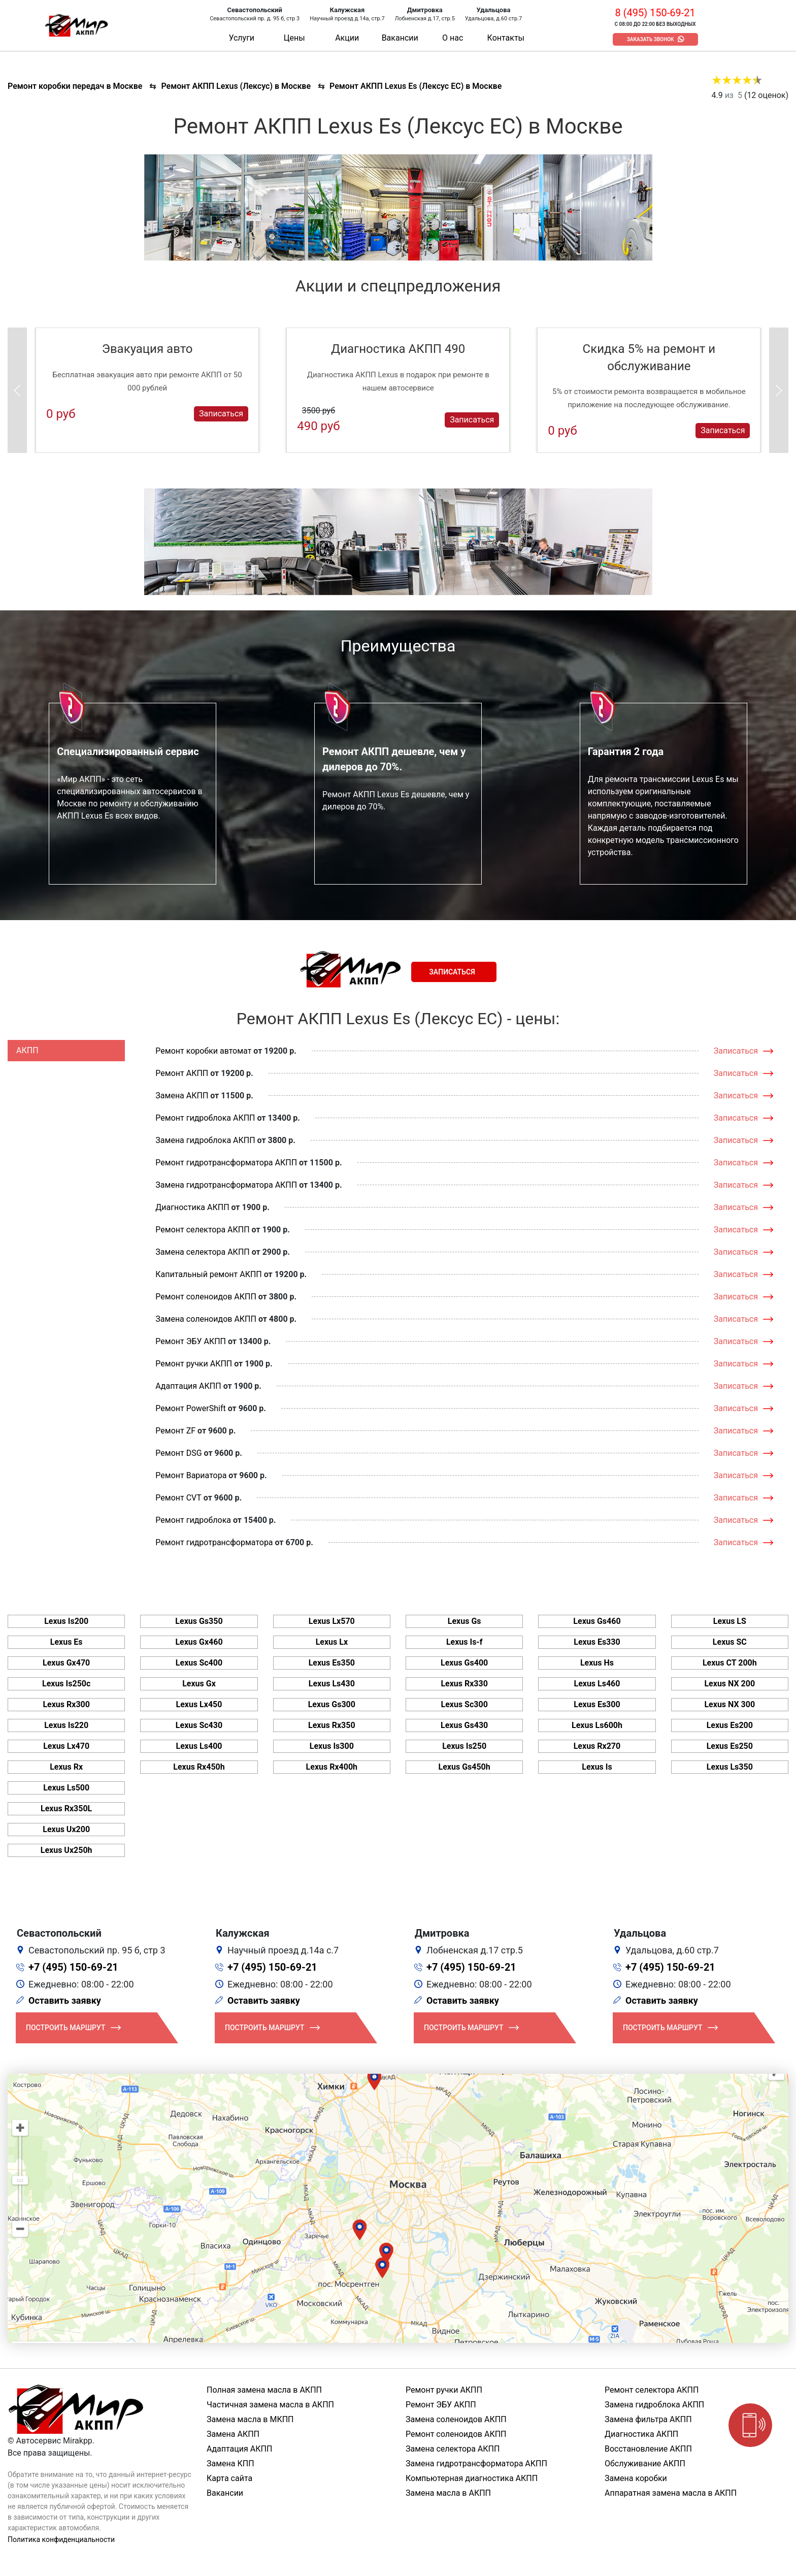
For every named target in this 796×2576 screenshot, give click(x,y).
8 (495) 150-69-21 (655, 13)
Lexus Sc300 (464, 1704)
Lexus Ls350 (730, 1767)
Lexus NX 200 (729, 1683)
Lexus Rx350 (331, 1725)
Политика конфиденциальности (61, 2539)
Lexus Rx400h (331, 1767)
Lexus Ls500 (66, 1787)
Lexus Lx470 (66, 1746)
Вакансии (400, 38)
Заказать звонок (650, 39)
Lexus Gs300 (331, 1704)
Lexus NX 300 (729, 1704)
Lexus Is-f (464, 1642)
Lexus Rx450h (198, 1767)
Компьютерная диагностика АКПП (472, 2478)
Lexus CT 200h (730, 1663)
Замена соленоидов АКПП (205, 1319)
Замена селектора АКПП (202, 1252)
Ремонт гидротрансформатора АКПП (226, 1162)
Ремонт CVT (178, 1498)
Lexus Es (66, 1642)
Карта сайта (229, 2478)
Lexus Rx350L (66, 1808)
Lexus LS (729, 1621)
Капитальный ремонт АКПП (208, 1274)
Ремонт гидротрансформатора (214, 1542)
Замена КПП (230, 2463)
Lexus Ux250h (66, 1850)
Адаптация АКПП (188, 1386)
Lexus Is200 (66, 1621)
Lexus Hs (597, 1663)
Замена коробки (636, 2478)
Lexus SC (730, 1642)
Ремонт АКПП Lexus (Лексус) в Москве (236, 86)
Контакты (505, 38)
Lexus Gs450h (464, 1767)
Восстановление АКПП (648, 2449)
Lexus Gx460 (198, 1642)
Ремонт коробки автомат (203, 1051)
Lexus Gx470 (66, 1663)
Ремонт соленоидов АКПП (205, 1296)
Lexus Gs (464, 1621)
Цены (294, 38)
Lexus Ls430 (332, 1683)
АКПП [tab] (27, 1050)
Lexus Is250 (464, 1746)
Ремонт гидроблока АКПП (205, 1118)
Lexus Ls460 (597, 1683)
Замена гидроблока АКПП (205, 1140)
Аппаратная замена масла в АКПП (671, 2493)
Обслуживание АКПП (645, 2463)
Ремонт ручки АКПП (193, 1363)
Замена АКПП (181, 1095)
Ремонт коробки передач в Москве (75, 86)
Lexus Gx (199, 1683)
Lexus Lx (332, 1642)
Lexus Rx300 (66, 1704)
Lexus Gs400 (464, 1663)
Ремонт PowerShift (190, 1408)
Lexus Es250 (730, 1746)
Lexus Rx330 (464, 1683)
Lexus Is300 (332, 1746)
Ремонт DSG (178, 1453)
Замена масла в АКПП (448, 2493)
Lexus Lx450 (199, 1704)
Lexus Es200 (730, 1725)
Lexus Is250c (66, 1683)
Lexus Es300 (597, 1704)
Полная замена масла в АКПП (264, 2390)
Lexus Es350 (332, 1663)
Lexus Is (597, 1767)
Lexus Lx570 (332, 1621)
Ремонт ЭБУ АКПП (190, 1341)
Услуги (241, 38)
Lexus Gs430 (464, 1725)
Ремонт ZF (175, 1431)
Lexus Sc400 (199, 1663)
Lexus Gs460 (596, 1621)
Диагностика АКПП (192, 1207)
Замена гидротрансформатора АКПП (226, 1185)
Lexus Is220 (66, 1725)
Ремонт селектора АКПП (202, 1229)
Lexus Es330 (597, 1642)
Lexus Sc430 (199, 1725)
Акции (347, 38)
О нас (452, 38)
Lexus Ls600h (597, 1725)
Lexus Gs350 (198, 1621)
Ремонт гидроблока (193, 1520)
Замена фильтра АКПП (648, 2419)
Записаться (221, 413)
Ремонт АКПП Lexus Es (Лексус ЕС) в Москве (415, 86)
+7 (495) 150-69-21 (73, 1967)
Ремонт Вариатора (190, 1475)
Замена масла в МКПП (250, 2419)
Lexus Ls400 (199, 1746)
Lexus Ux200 (66, 1829)
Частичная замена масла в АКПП (270, 2404)
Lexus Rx (66, 1767)
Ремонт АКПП (181, 1073)
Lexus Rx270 (597, 1746)
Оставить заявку (64, 2000)
